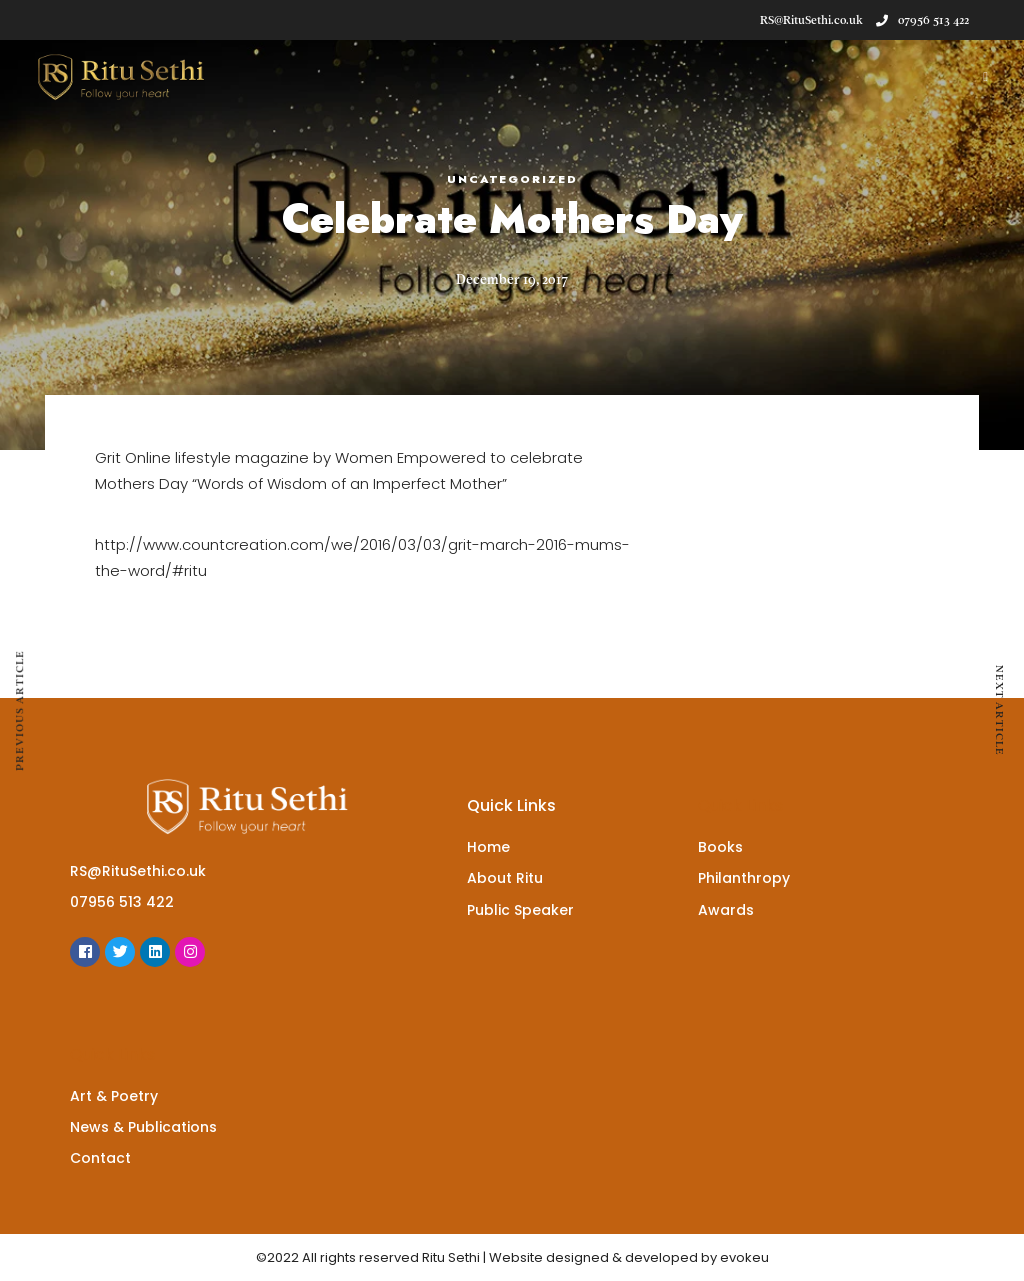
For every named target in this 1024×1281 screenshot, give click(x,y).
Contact (100, 1158)
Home (488, 847)
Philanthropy (744, 878)
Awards (726, 910)
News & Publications (143, 1127)
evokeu (744, 1257)
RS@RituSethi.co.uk (138, 871)
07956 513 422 (922, 20)
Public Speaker (520, 910)
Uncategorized (512, 179)
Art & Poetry (114, 1096)
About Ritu (505, 878)
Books (720, 847)
